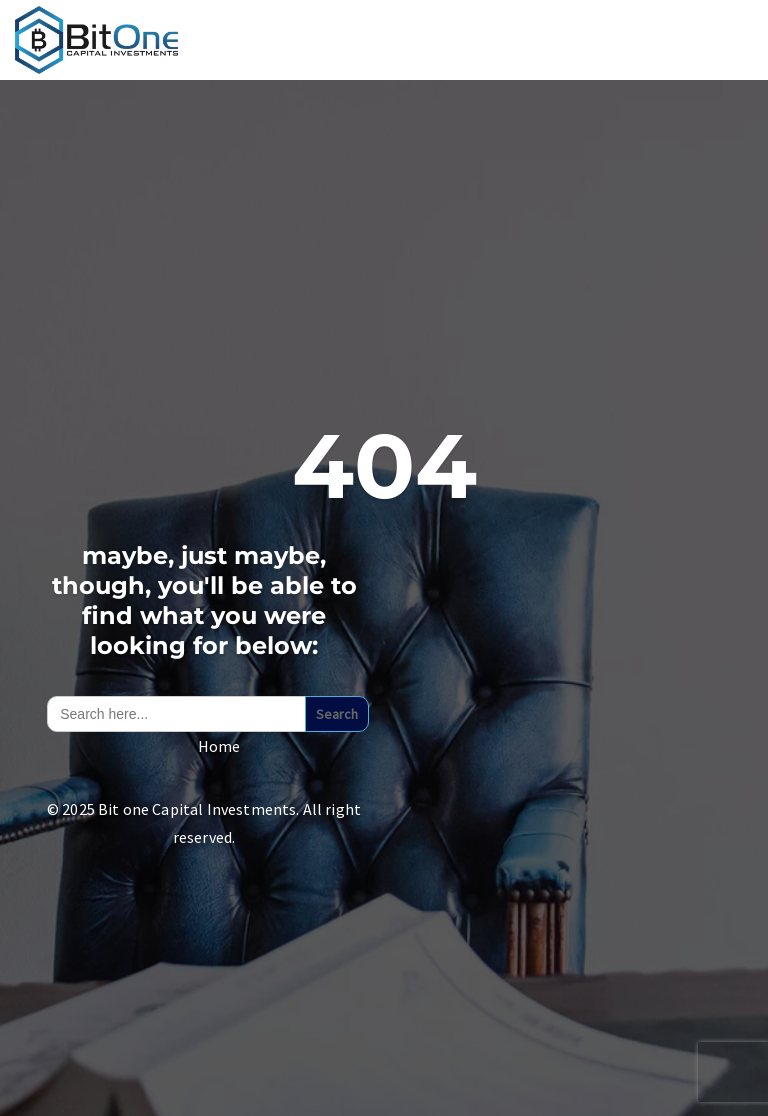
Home (219, 746)
